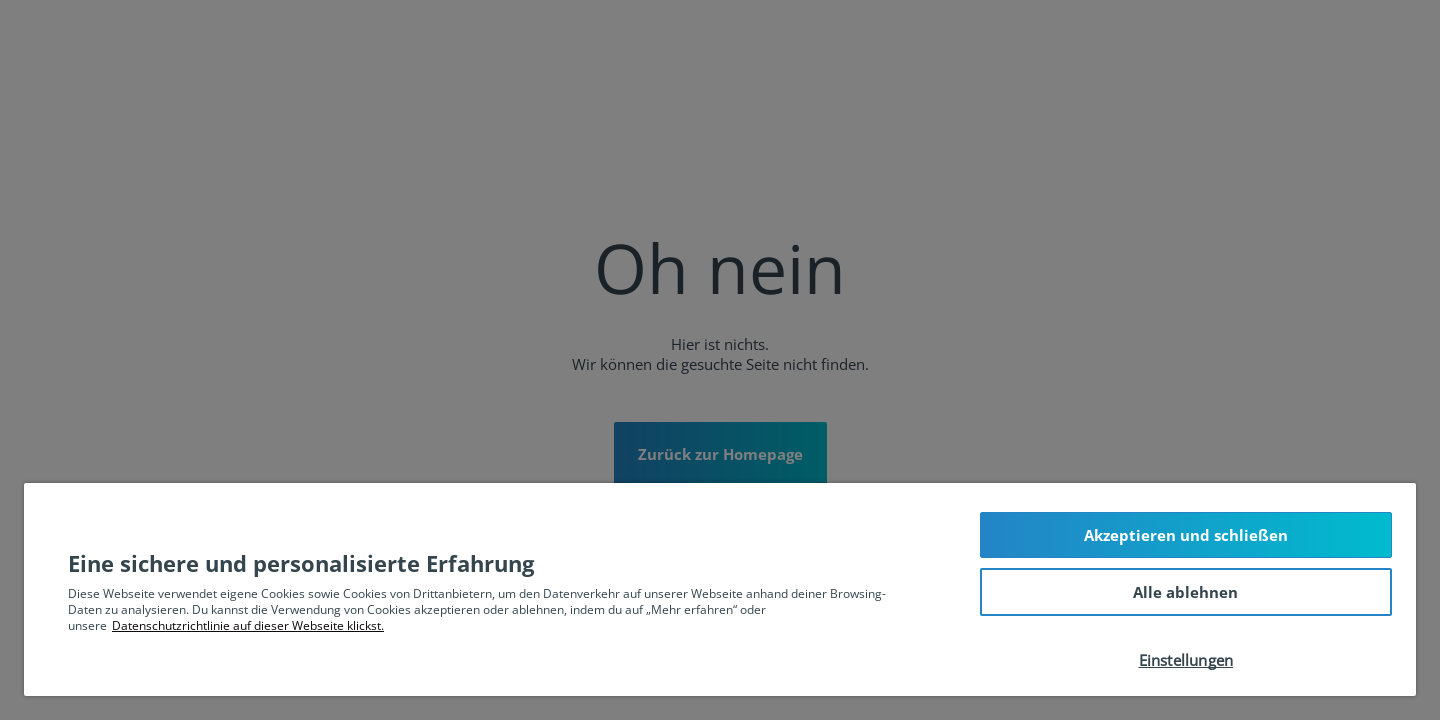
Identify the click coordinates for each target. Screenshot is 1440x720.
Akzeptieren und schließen (1186, 535)
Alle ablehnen (1185, 592)
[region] (720, 589)
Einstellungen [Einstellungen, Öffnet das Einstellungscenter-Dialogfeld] (1186, 660)
